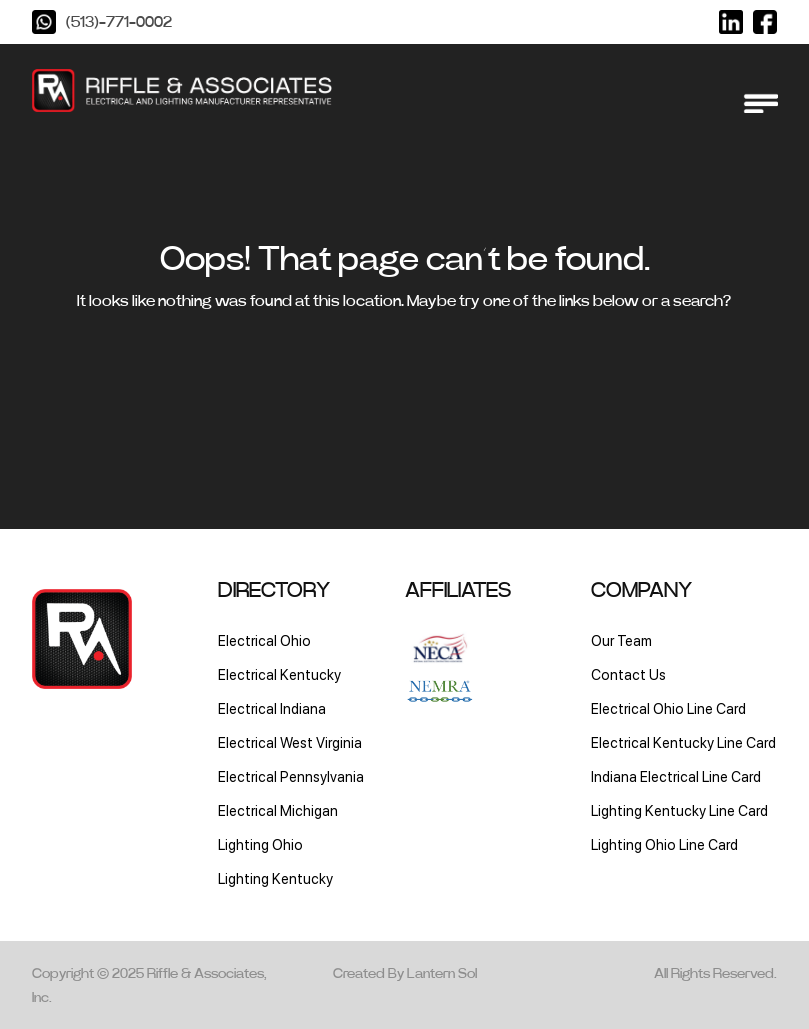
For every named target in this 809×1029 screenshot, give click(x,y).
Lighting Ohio (260, 844)
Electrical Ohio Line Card (668, 708)
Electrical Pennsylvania (291, 776)
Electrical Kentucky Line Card (683, 742)
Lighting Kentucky (275, 878)
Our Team (621, 640)
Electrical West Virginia (290, 742)
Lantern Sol (442, 974)
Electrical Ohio (264, 640)
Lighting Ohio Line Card (664, 844)
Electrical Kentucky (279, 674)
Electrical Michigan (278, 810)
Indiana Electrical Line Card (676, 776)
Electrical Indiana (272, 708)
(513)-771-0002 (119, 22)
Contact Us (628, 674)
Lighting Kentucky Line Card (679, 810)
